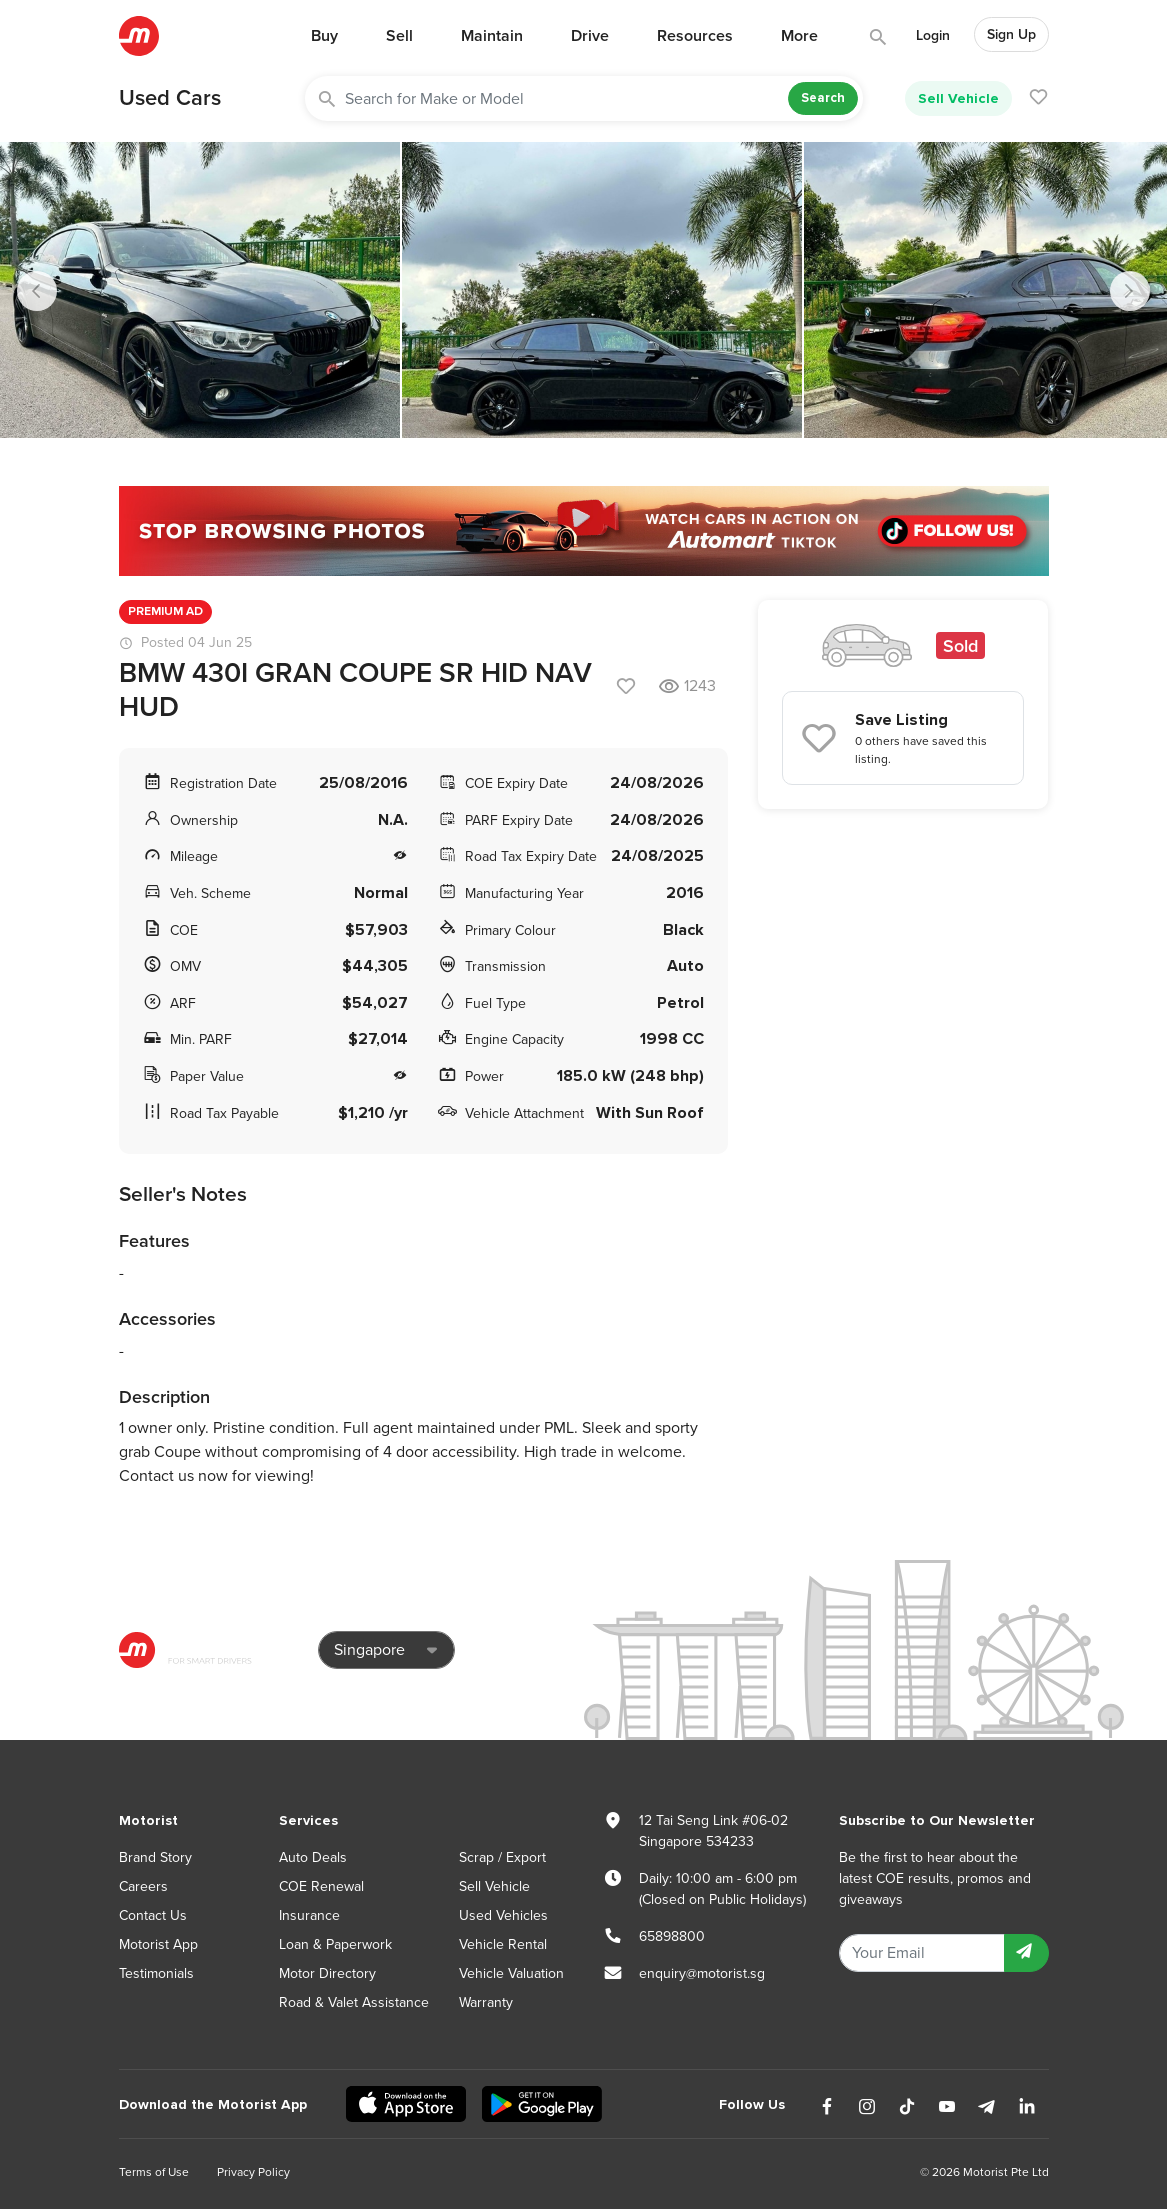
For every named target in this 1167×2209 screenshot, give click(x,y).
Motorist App (158, 1944)
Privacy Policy (253, 2172)
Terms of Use (154, 2172)
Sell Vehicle (958, 98)
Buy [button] (324, 36)
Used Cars (170, 98)
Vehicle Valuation (511, 1973)
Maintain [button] (492, 36)
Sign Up (1011, 34)
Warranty (486, 2002)
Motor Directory (327, 1973)
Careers (143, 1886)
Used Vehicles (503, 1915)
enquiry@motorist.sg (702, 1973)
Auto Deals (313, 1857)
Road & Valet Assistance (354, 2002)
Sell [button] (399, 36)
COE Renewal (321, 1886)
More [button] (799, 36)
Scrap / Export (502, 1857)
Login (933, 35)
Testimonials (156, 1973)
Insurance (309, 1915)
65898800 (672, 1936)
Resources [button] (695, 36)
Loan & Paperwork (335, 1944)
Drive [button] (590, 36)
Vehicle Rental (503, 1944)
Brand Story (155, 1857)
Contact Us (153, 1915)
